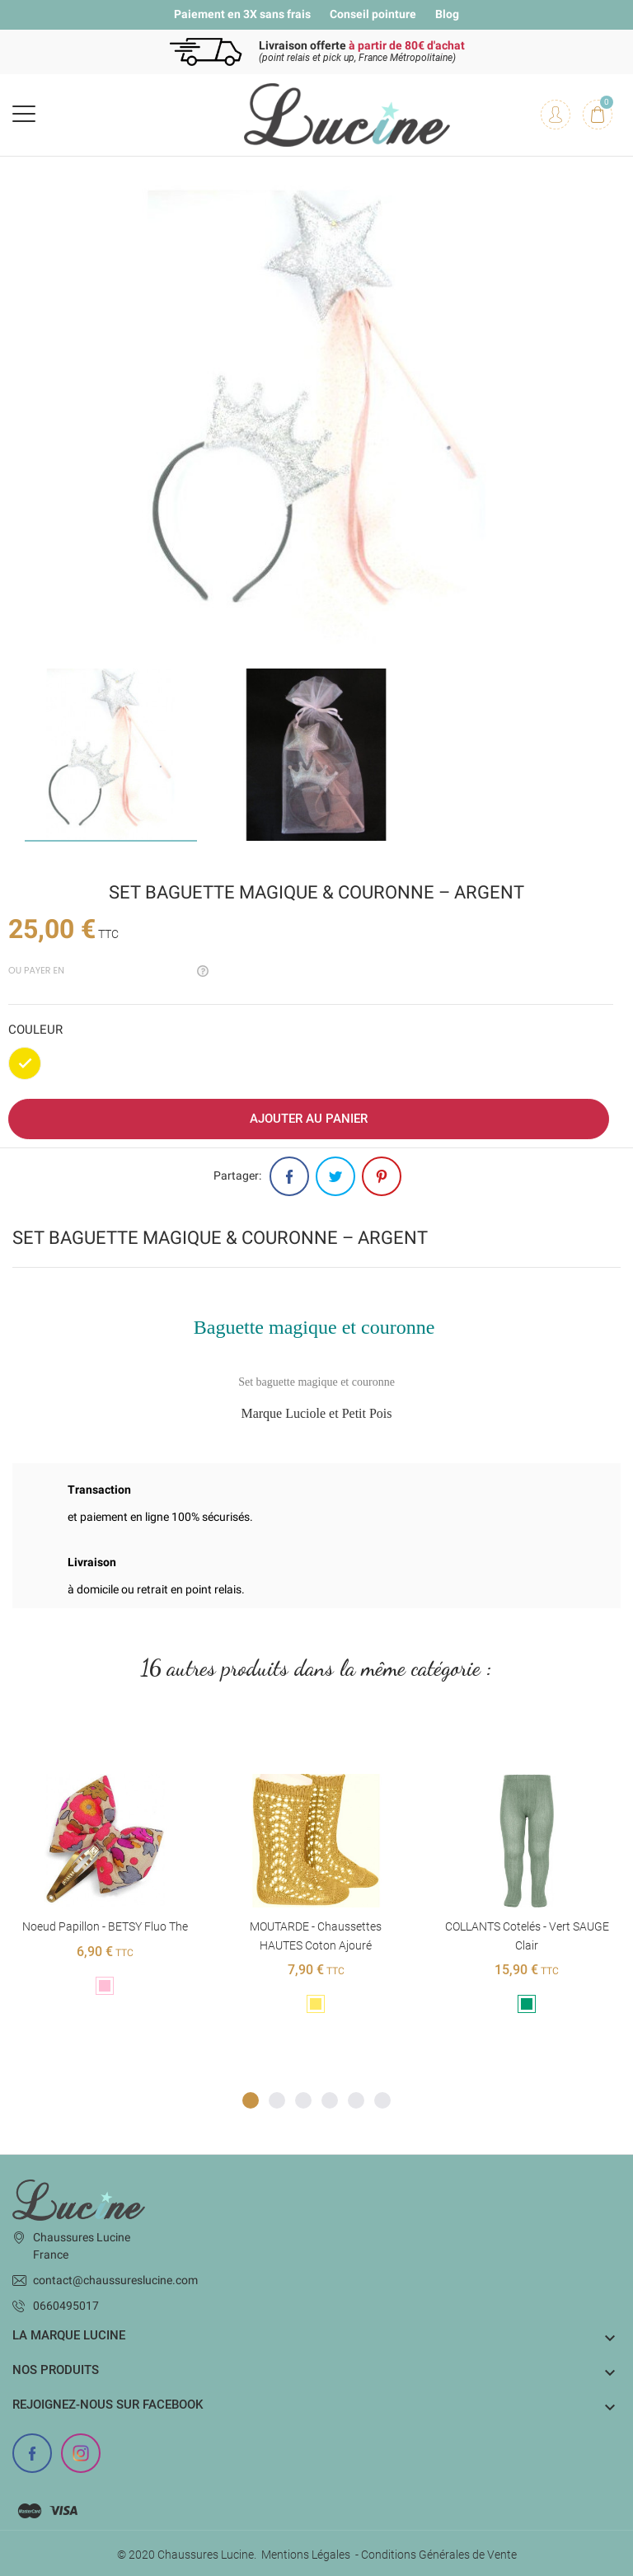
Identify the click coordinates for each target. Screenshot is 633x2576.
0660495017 (66, 2305)
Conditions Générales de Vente (439, 2554)
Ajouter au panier (309, 1118)
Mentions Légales (305, 2554)
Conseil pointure (373, 14)
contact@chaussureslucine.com (115, 2280)
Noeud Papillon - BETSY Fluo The (105, 1926)
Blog (447, 14)
